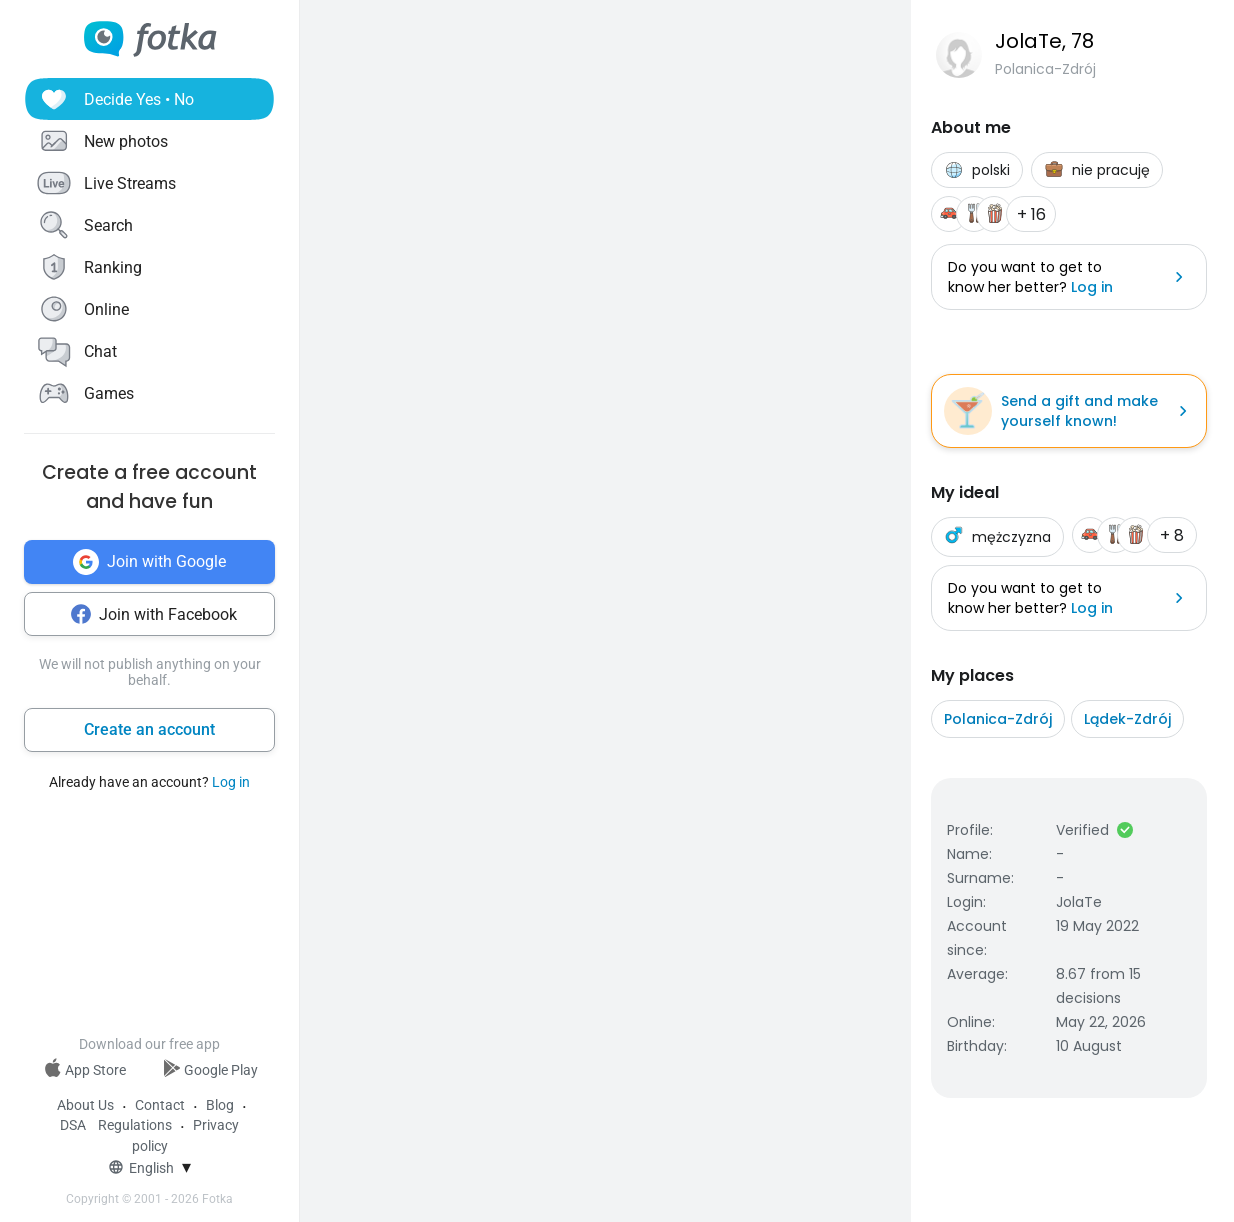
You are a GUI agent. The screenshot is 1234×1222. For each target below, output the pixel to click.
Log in (231, 782)
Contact (160, 1105)
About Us (85, 1105)
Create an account (149, 729)
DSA (73, 1125)
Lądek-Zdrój (1127, 719)
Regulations (135, 1125)
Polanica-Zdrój (998, 719)
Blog (220, 1105)
